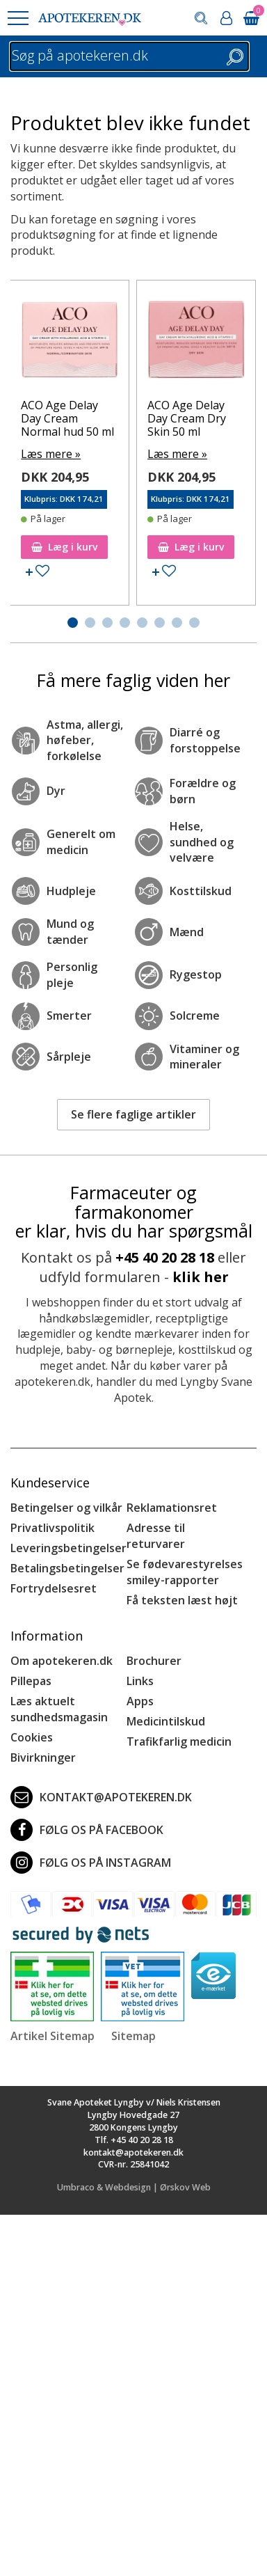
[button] (17, 18)
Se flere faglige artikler (133, 1114)
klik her (200, 1276)
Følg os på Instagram (90, 1862)
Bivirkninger (43, 1757)
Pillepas (30, 1681)
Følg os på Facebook (86, 1830)
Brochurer (154, 1660)
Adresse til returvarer (156, 1535)
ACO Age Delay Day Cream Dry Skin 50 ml (186, 418)
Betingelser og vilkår (66, 1507)
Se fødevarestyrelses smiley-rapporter (185, 1572)
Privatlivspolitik (52, 1527)
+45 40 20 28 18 (164, 1257)
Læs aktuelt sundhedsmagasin (59, 1709)
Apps (140, 1701)
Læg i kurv (64, 546)
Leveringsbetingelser (68, 1548)
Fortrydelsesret (53, 1588)
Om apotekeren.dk (61, 1660)
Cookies (31, 1737)
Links (140, 1681)
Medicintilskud (166, 1721)
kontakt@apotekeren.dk (101, 1797)
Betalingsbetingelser (67, 1568)
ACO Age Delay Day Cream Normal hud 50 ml (67, 418)
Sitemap (133, 2036)
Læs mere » (51, 453)
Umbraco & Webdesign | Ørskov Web (134, 2187)
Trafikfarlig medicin (179, 1741)
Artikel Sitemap (52, 2036)
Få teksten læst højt (182, 1600)
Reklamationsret (172, 1507)
